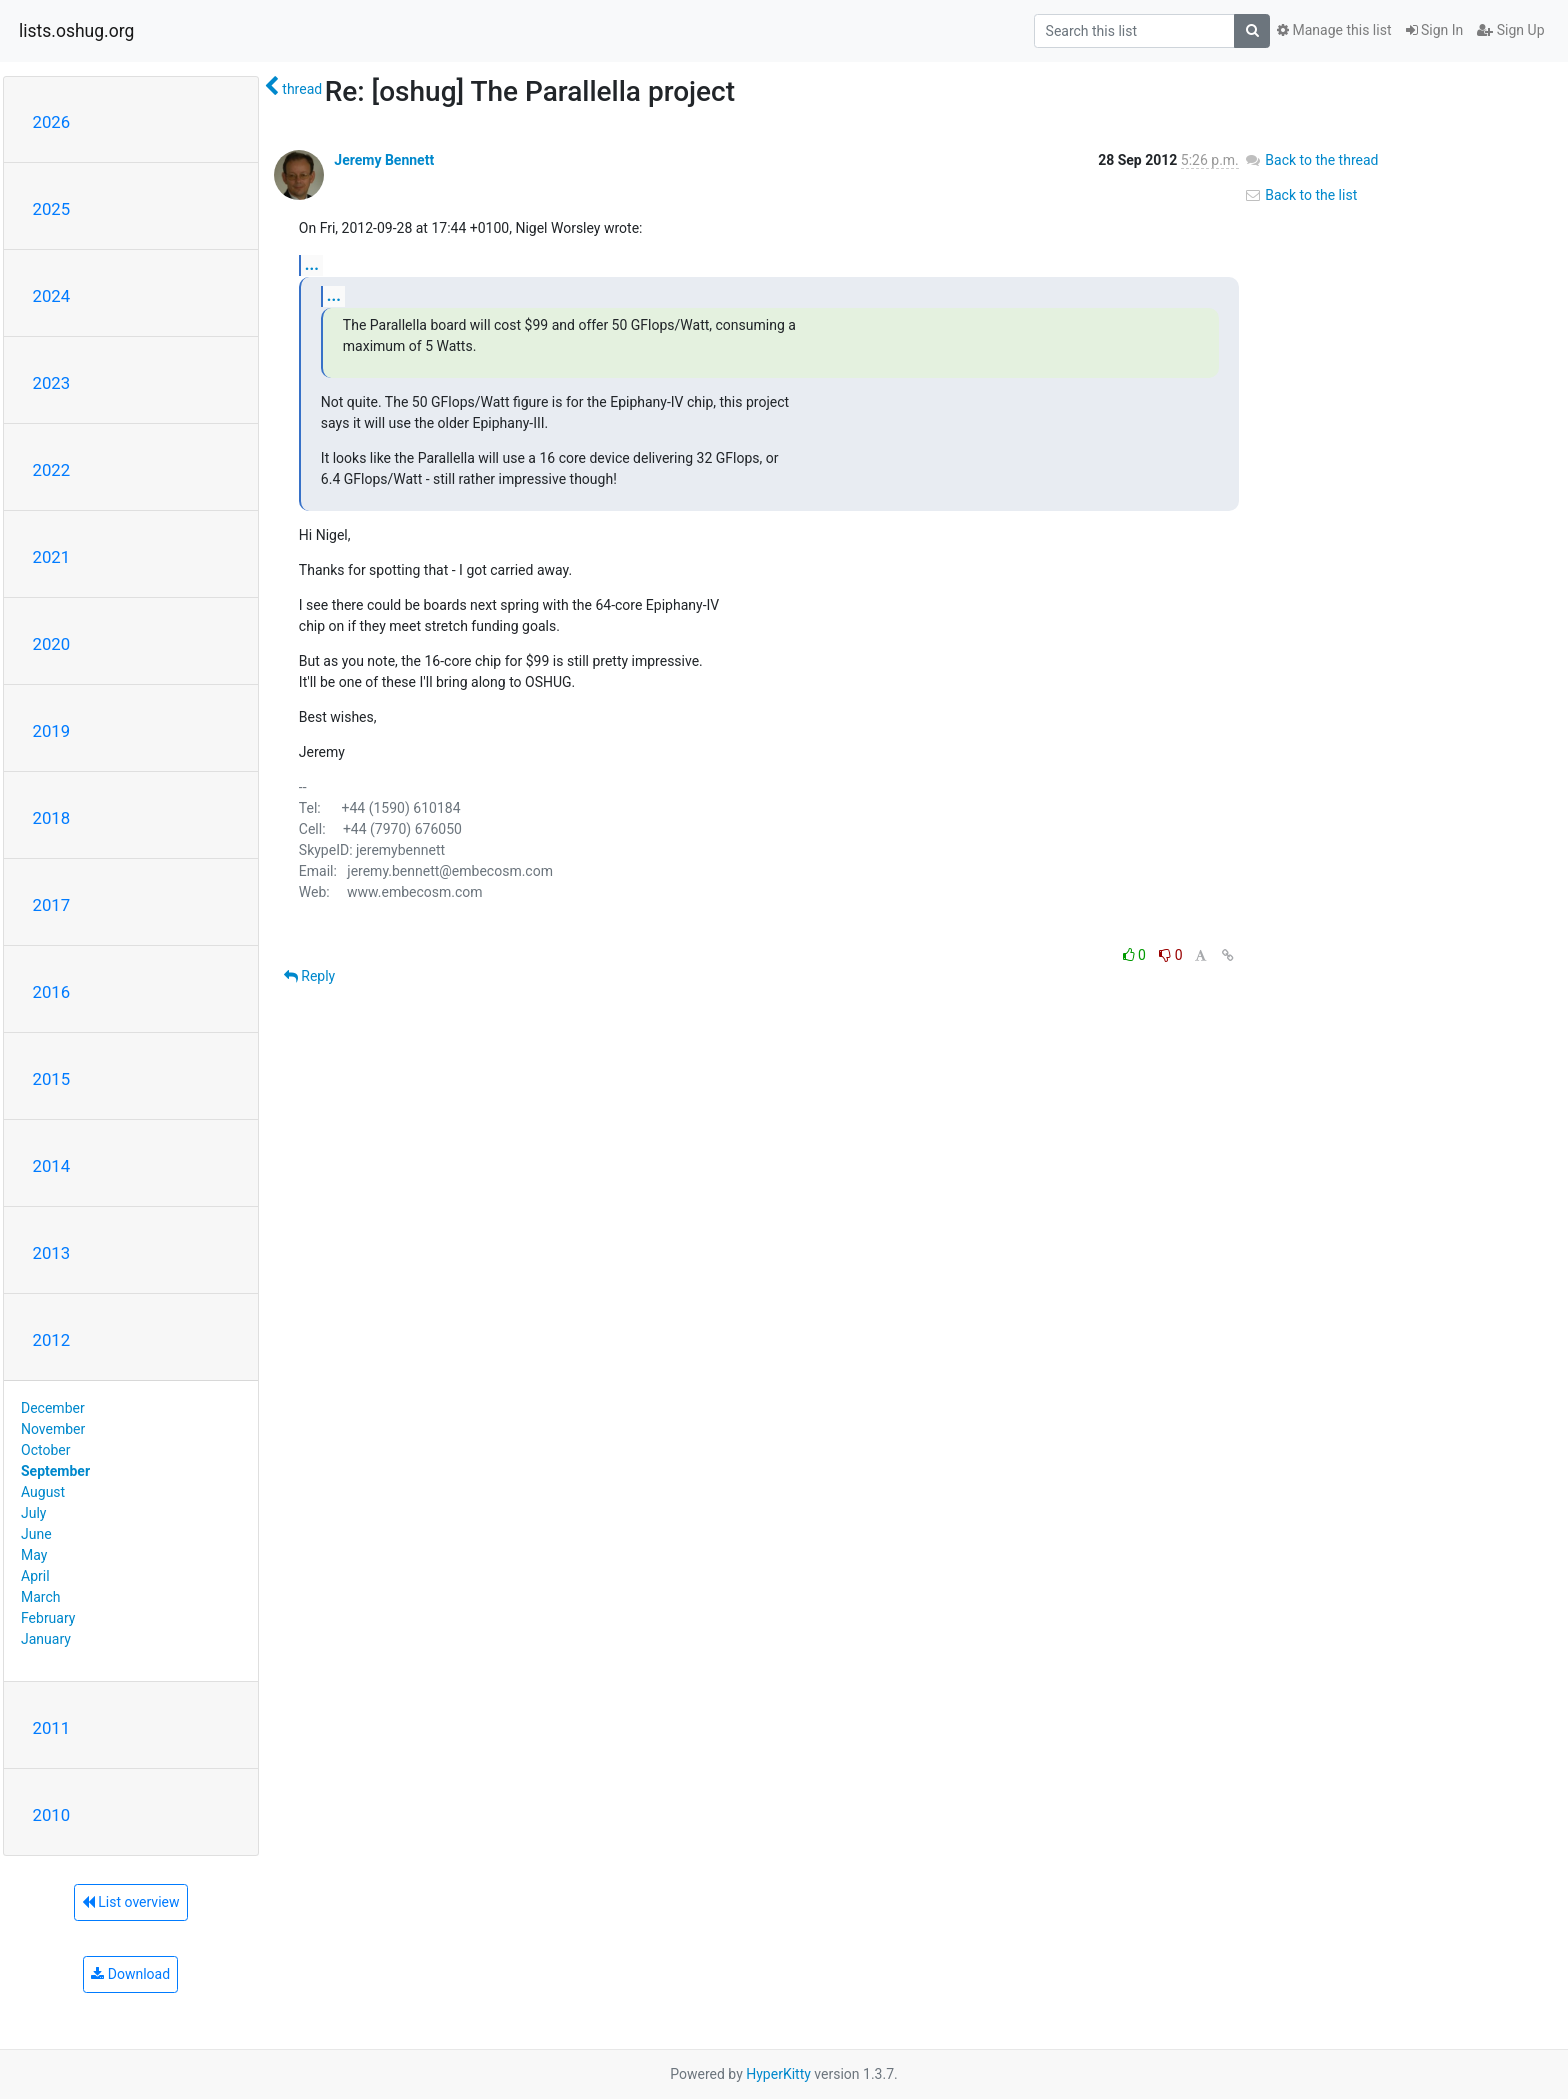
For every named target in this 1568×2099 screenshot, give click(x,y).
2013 (52, 1253)
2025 (52, 209)
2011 (52, 1728)
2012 (52, 1340)
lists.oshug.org (76, 31)
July (33, 1513)
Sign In (1435, 30)
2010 (52, 1815)
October (45, 1450)
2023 (52, 383)
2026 (52, 122)
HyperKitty (778, 2074)
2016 (52, 992)
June (36, 1534)
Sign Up (1510, 30)
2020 (52, 644)
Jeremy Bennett (384, 160)
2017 (52, 905)
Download (130, 1974)
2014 (52, 1166)
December (53, 1408)
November (53, 1429)
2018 (52, 818)
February (48, 1618)
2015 (52, 1079)
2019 (52, 731)
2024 (52, 296)
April (35, 1576)
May (34, 1555)
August (43, 1492)
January (46, 1639)
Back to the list (1300, 195)
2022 (52, 470)
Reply (309, 976)
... (312, 264)
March (41, 1597)
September (55, 1471)
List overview (131, 1902)
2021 (52, 557)
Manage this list (1334, 30)
